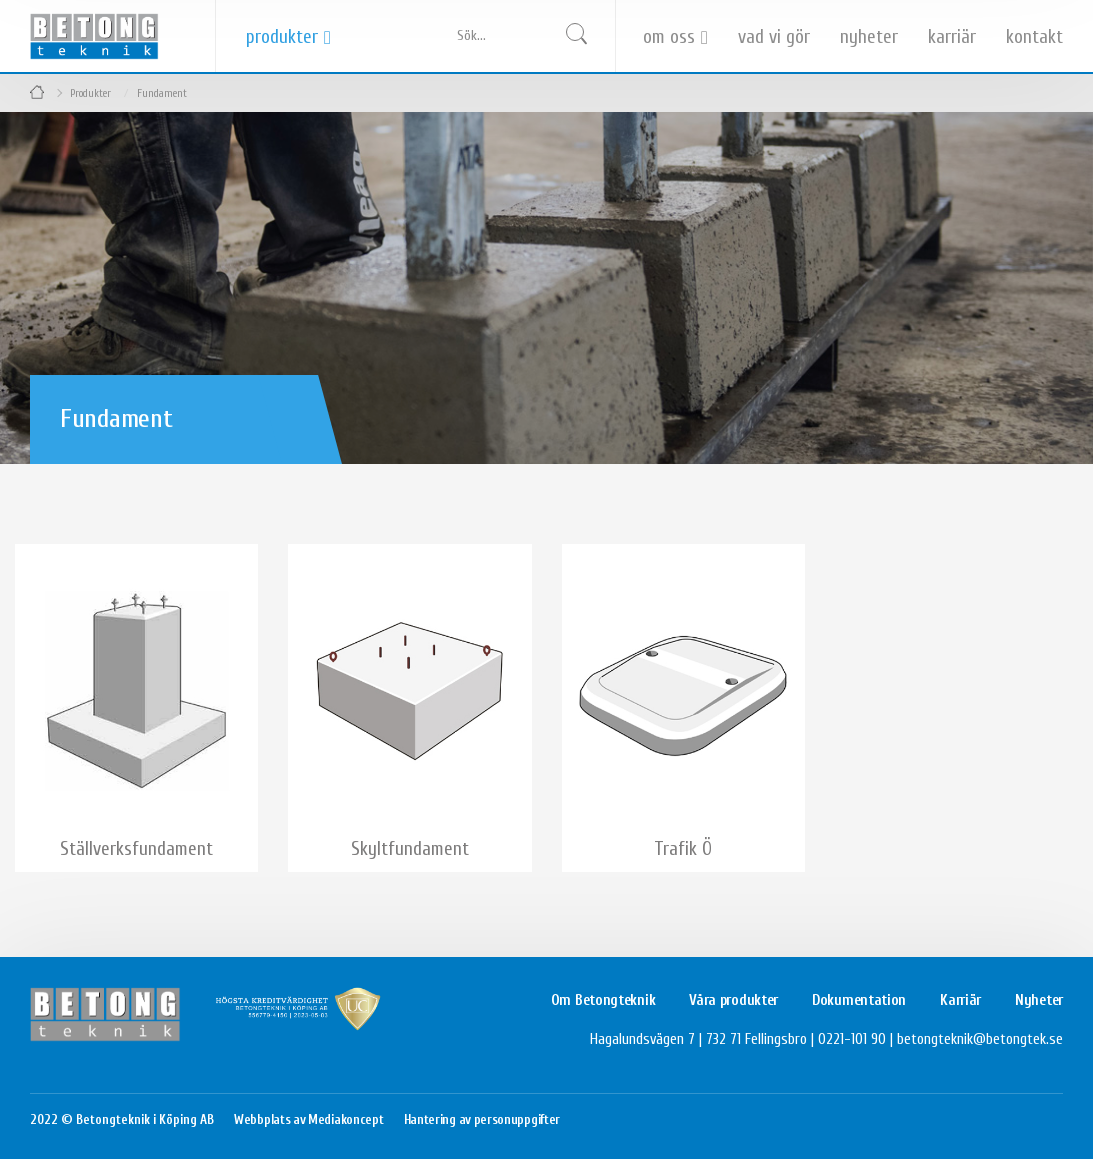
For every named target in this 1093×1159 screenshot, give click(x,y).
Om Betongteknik (603, 1000)
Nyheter (869, 37)
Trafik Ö (683, 849)
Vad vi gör (774, 37)
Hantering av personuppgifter (482, 1119)
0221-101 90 (852, 1039)
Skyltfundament (410, 849)
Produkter (282, 37)
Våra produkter (733, 1000)
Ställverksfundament (136, 849)
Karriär (952, 37)
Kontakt (1034, 37)
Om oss (669, 37)
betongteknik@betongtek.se (980, 1039)
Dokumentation (859, 1000)
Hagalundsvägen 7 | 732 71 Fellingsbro (698, 1039)
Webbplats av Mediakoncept (309, 1119)
